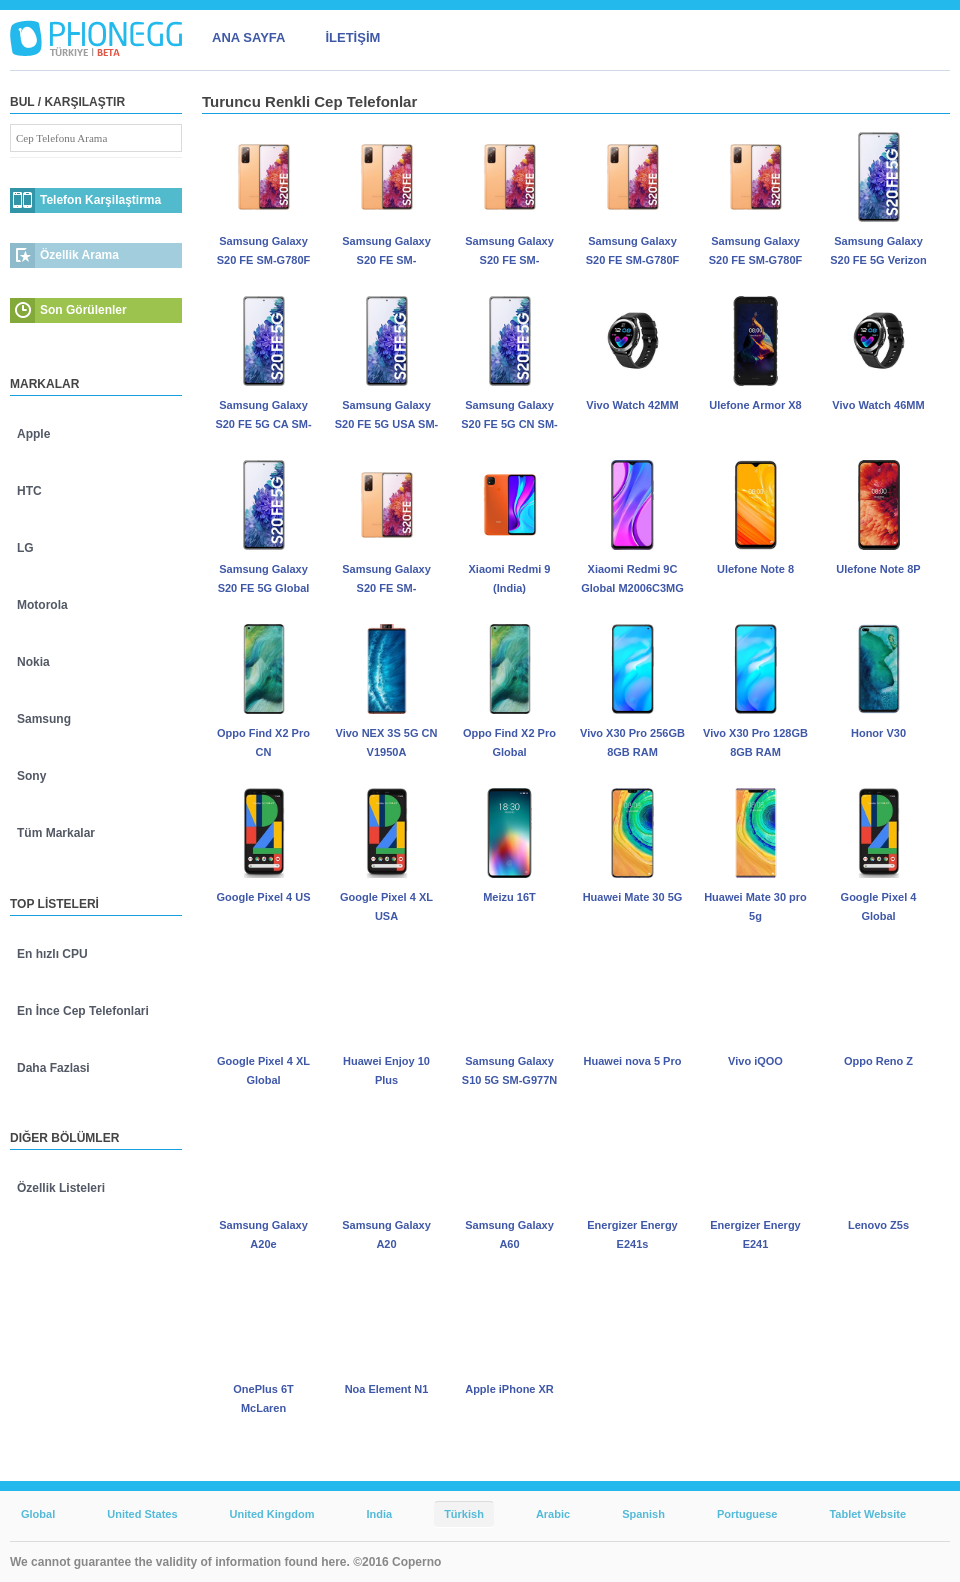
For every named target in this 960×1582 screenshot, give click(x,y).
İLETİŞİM (352, 37)
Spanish (643, 1514)
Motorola (42, 605)
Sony (31, 776)
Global (38, 1514)
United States (142, 1514)
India (379, 1514)
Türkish (464, 1514)
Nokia (33, 662)
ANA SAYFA (248, 37)
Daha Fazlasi (53, 1068)
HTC (29, 491)
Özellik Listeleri (61, 1188)
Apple (33, 434)
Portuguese (747, 1514)
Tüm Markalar (56, 833)
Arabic (553, 1514)
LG (25, 548)
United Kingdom (272, 1514)
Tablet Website (867, 1514)
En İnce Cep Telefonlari (83, 1011)
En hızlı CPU (52, 954)
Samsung (44, 719)
